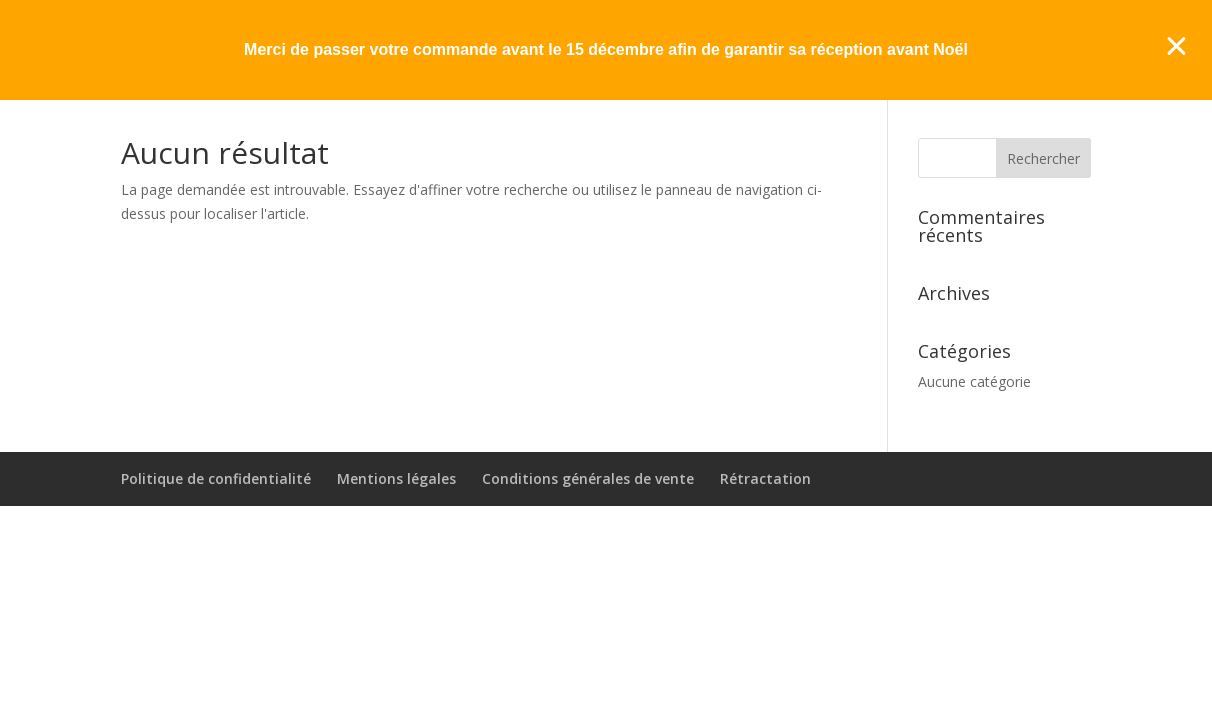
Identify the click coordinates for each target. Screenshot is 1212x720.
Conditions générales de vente (588, 478)
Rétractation (765, 478)
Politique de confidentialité (216, 478)
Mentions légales (396, 478)
